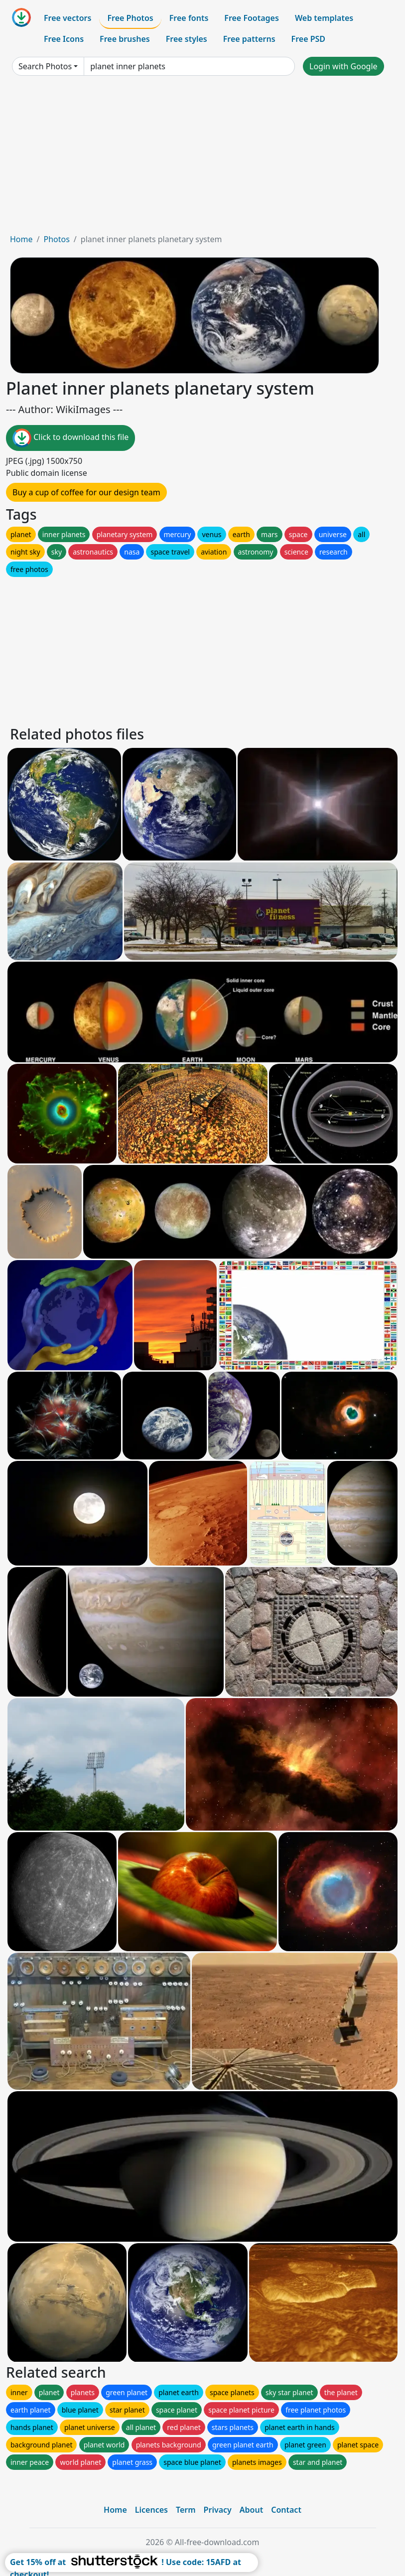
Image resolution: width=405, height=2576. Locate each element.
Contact (286, 2509)
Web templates (324, 17)
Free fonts (189, 17)
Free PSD (308, 38)
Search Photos (45, 66)
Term (186, 2509)
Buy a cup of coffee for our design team (86, 492)
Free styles (186, 38)
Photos (56, 239)
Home (21, 239)
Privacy (218, 2509)
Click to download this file (70, 438)
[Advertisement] (202, 158)
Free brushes (125, 38)
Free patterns (249, 38)
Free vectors (67, 17)
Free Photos (130, 17)
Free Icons (64, 38)
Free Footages (251, 17)
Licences (151, 2509)
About (251, 2509)
